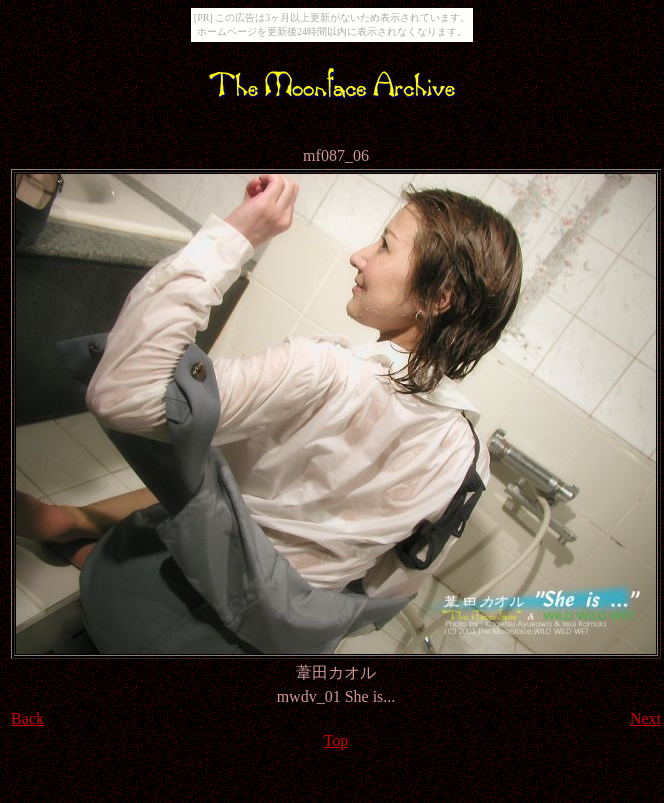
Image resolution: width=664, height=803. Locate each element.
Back (27, 718)
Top (336, 740)
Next (645, 718)
